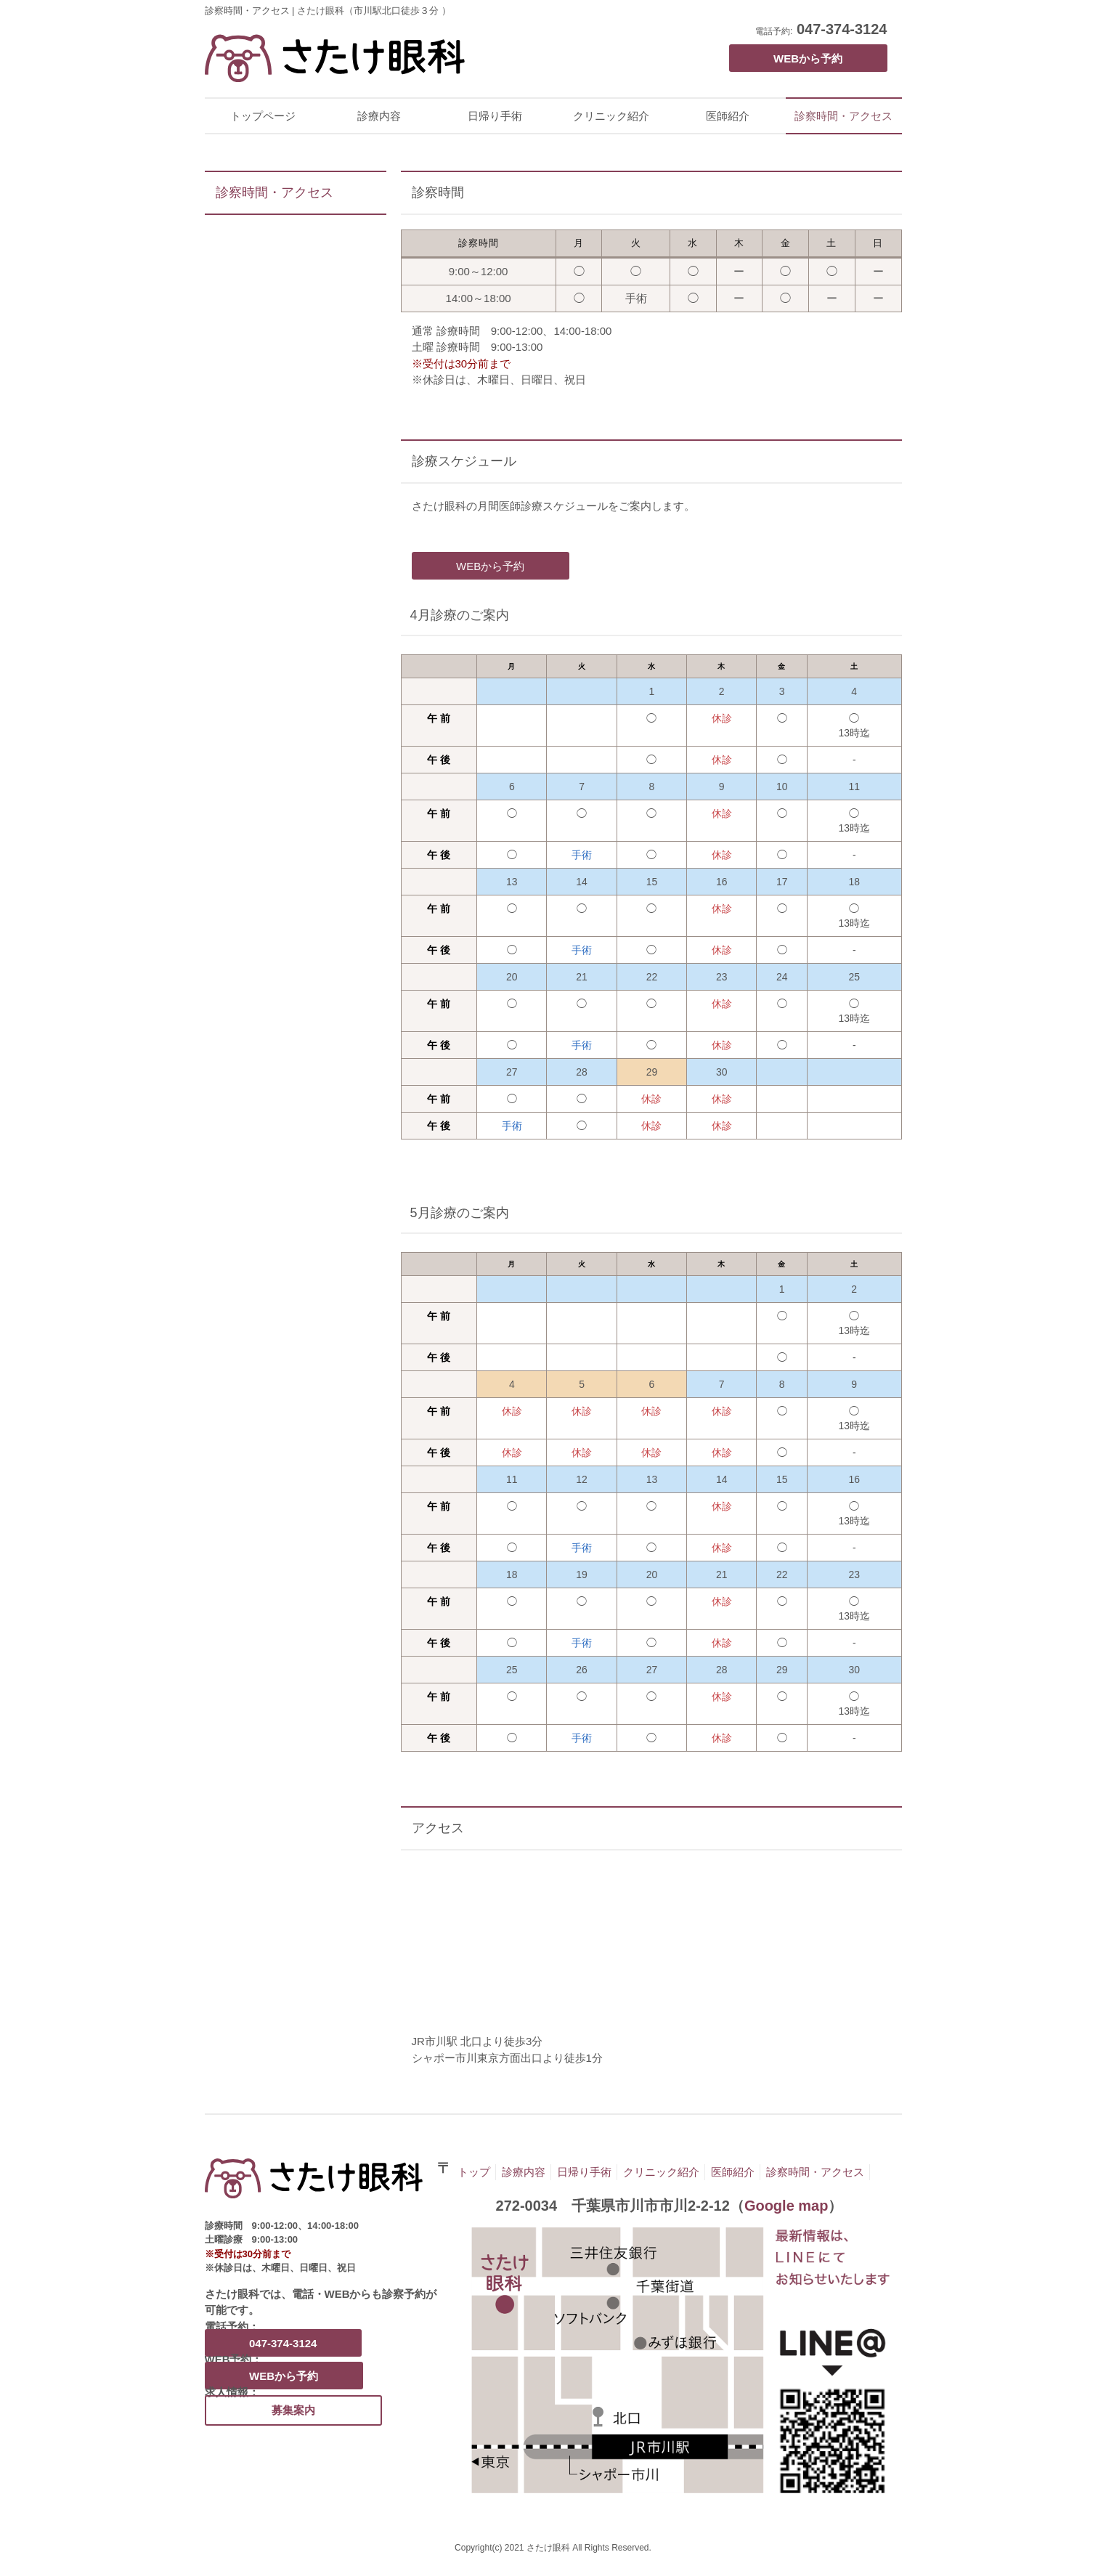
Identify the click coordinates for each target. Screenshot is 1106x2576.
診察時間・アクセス (843, 116)
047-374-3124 (842, 29)
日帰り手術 (495, 116)
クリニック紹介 (611, 116)
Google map (786, 2206)
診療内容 (379, 116)
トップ (474, 2172)
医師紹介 (727, 116)
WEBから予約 (807, 58)
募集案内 (293, 2410)
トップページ (263, 116)
